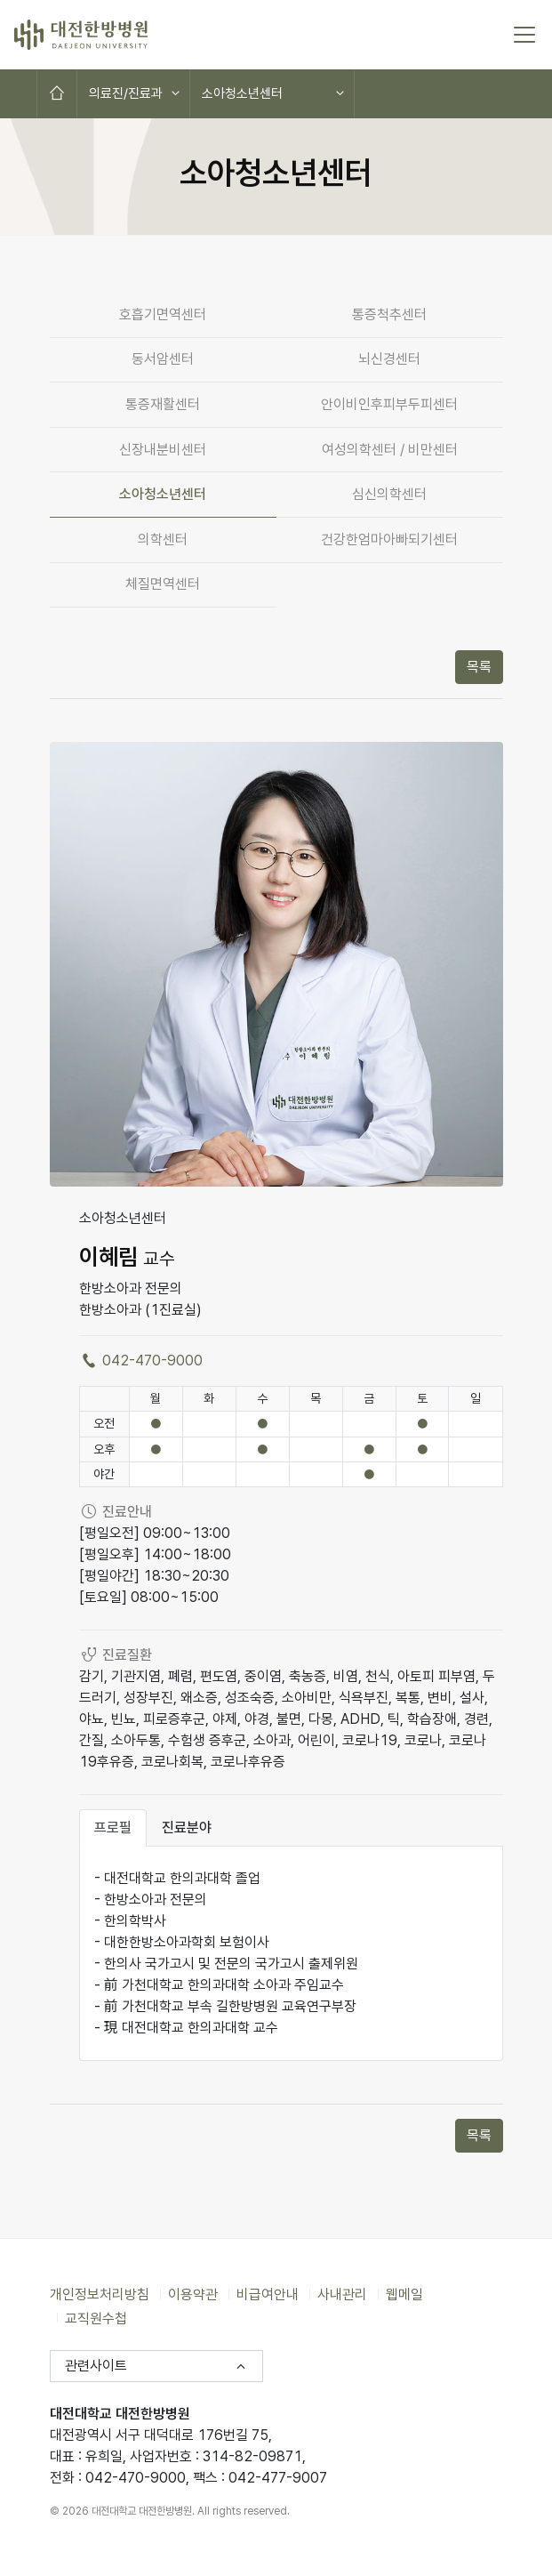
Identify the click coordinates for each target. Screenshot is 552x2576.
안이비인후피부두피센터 (389, 404)
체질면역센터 (162, 584)
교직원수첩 (96, 2317)
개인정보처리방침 (99, 2294)
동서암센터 (163, 358)
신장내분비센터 (162, 449)
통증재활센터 (162, 404)
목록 (479, 666)
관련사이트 (96, 2365)
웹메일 (404, 2294)
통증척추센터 (389, 314)
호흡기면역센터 (162, 314)
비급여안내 (267, 2294)
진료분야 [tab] (187, 1827)
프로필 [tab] (113, 1827)
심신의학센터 (389, 494)
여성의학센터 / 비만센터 (390, 449)
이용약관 (193, 2294)
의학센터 (163, 539)
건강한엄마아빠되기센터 (389, 539)
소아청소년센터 (242, 93)
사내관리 (342, 2294)
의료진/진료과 (126, 93)
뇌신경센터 (389, 358)
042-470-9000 (141, 1360)
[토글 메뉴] (524, 34)
